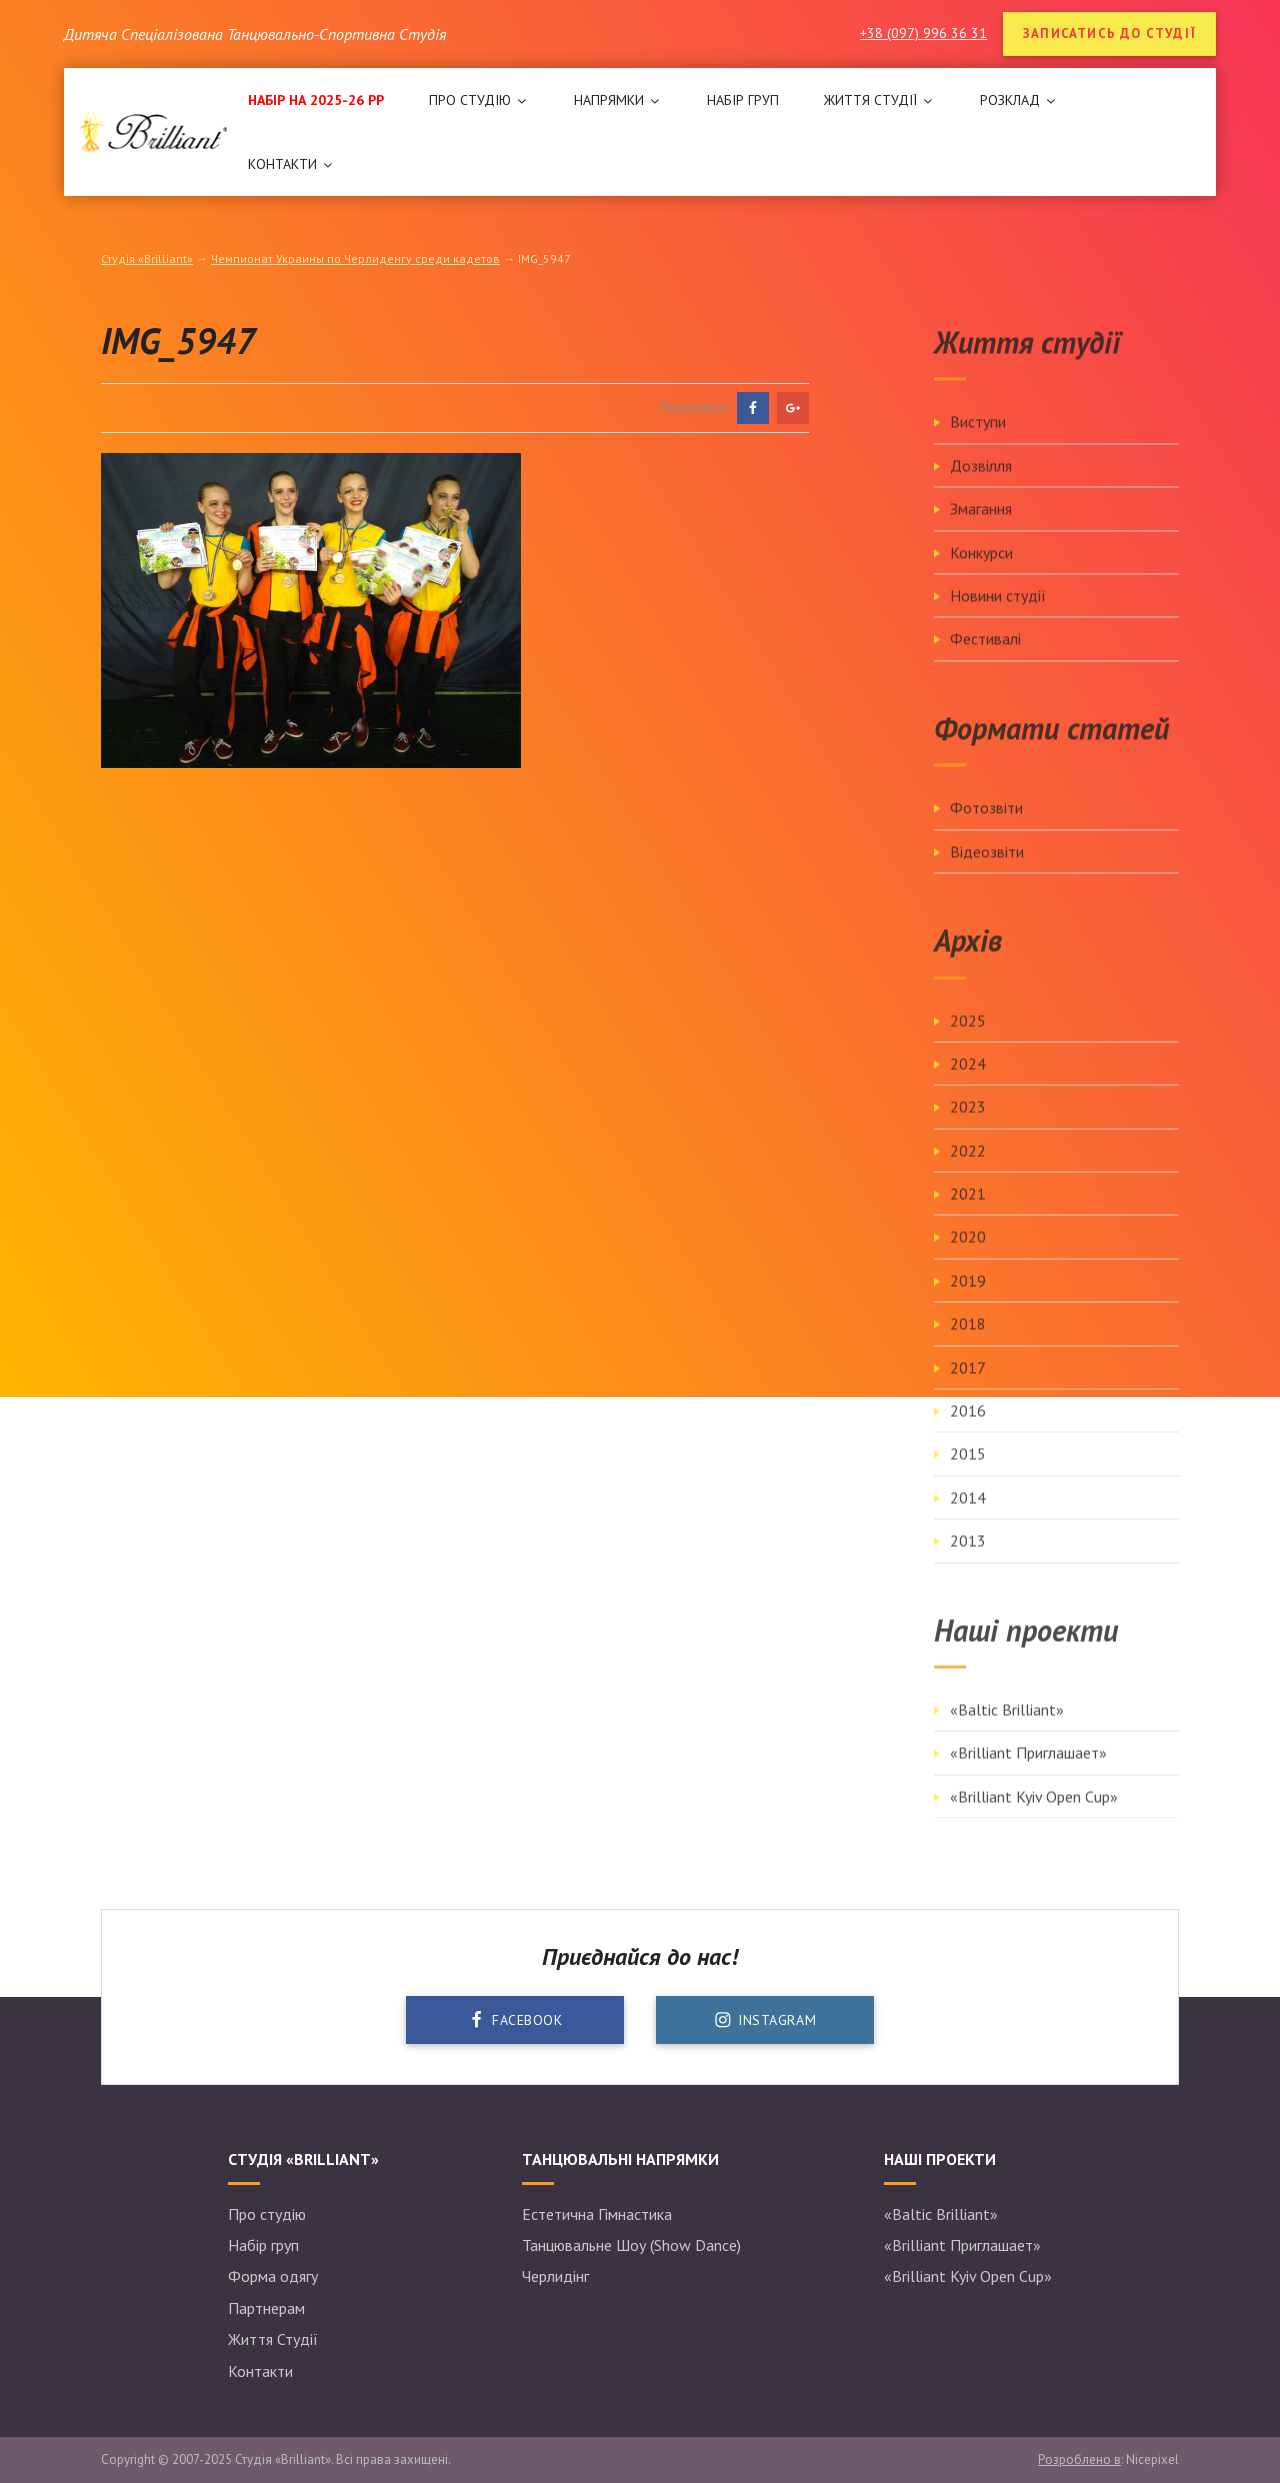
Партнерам (266, 2308)
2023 (968, 1127)
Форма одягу (273, 2276)
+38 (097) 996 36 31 (923, 33)
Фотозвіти (986, 828)
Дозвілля (981, 486)
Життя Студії (273, 2339)
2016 (968, 1431)
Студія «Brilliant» (147, 258)
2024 (968, 1084)
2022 (968, 1171)
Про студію (267, 2214)
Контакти (260, 2371)
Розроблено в (1079, 2459)
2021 (968, 1214)
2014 (968, 1518)
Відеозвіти (987, 872)
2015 (968, 1474)
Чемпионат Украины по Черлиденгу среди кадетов (355, 258)
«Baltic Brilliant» (1007, 1730)
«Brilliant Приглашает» (1028, 1774)
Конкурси (981, 573)
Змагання (981, 529)
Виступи (978, 442)
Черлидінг (555, 2276)
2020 (968, 1258)
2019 (968, 1301)
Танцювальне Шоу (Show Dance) (631, 2245)
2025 (968, 1041)
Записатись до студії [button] (1109, 33)
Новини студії (998, 616)
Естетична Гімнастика (597, 2214)
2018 (968, 1344)
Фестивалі (985, 659)
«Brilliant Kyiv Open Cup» (1034, 1817)
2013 (968, 1561)
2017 (968, 1388)
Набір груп (263, 2245)
